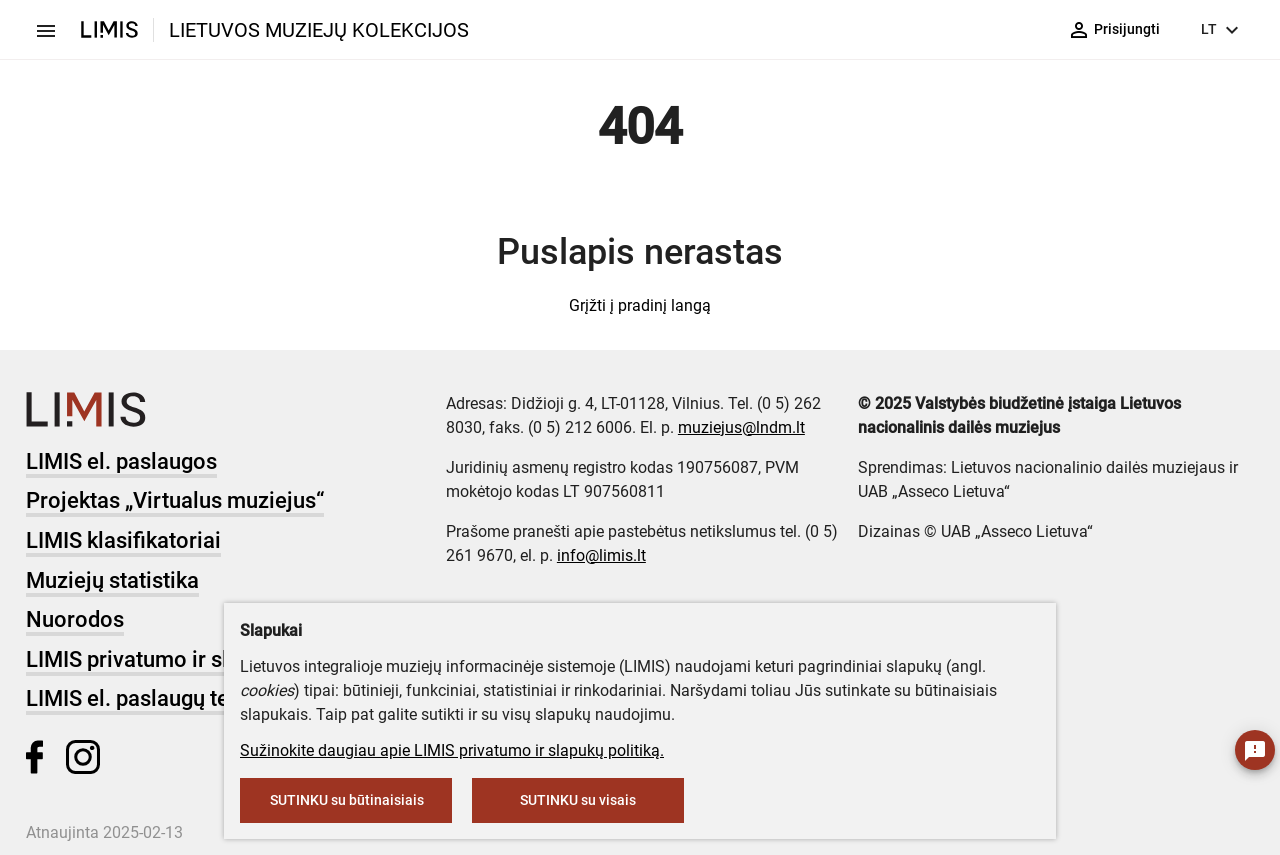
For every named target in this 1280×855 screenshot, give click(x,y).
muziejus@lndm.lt (741, 427)
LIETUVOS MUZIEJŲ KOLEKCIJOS (319, 30)
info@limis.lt (601, 555)
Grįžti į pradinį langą (640, 305)
